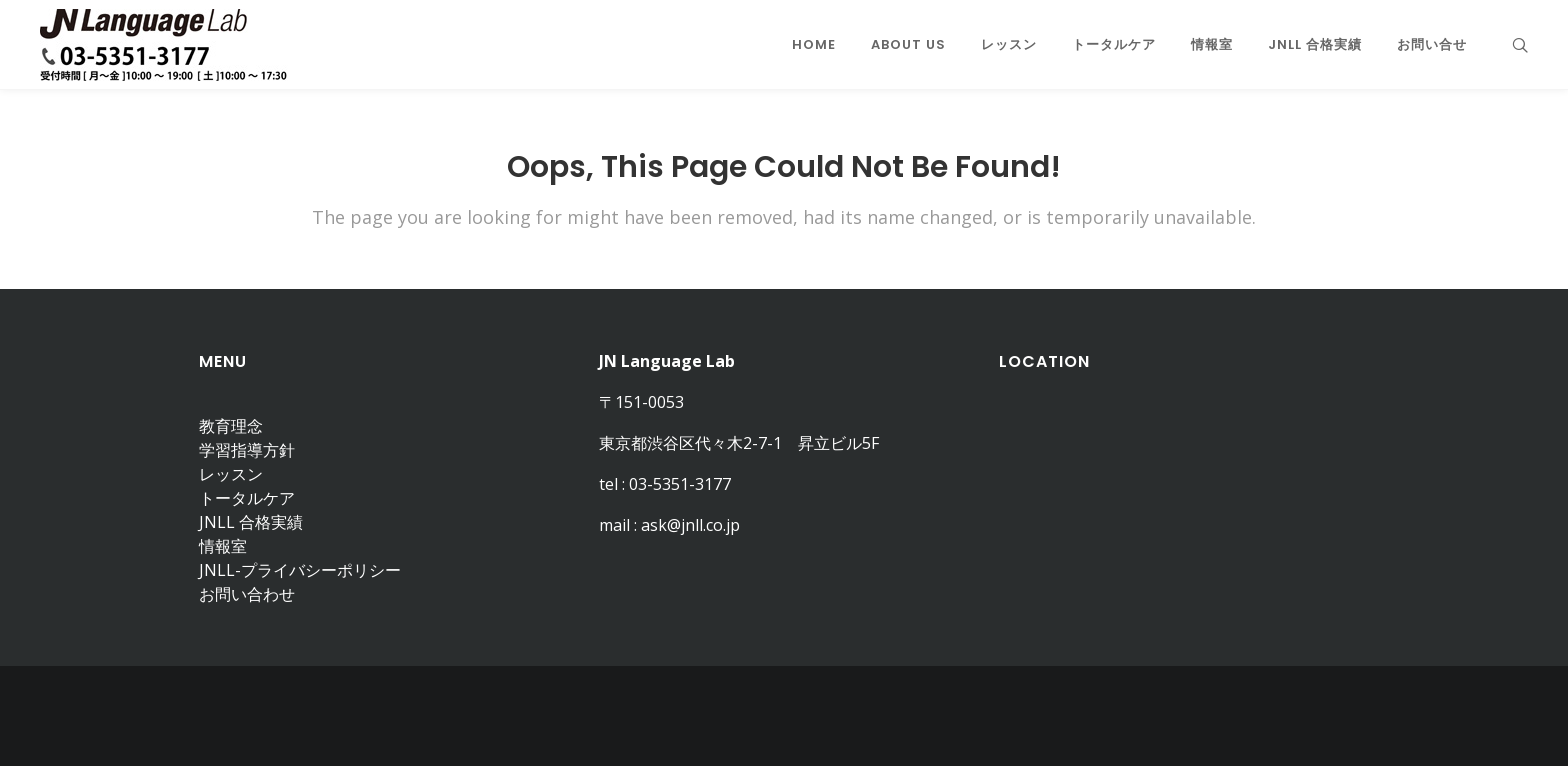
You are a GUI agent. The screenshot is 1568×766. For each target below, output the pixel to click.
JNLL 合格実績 (251, 522)
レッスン (231, 474)
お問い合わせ (247, 594)
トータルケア (247, 498)
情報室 (223, 546)
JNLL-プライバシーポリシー (300, 570)
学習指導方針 (247, 450)
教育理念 (231, 426)
